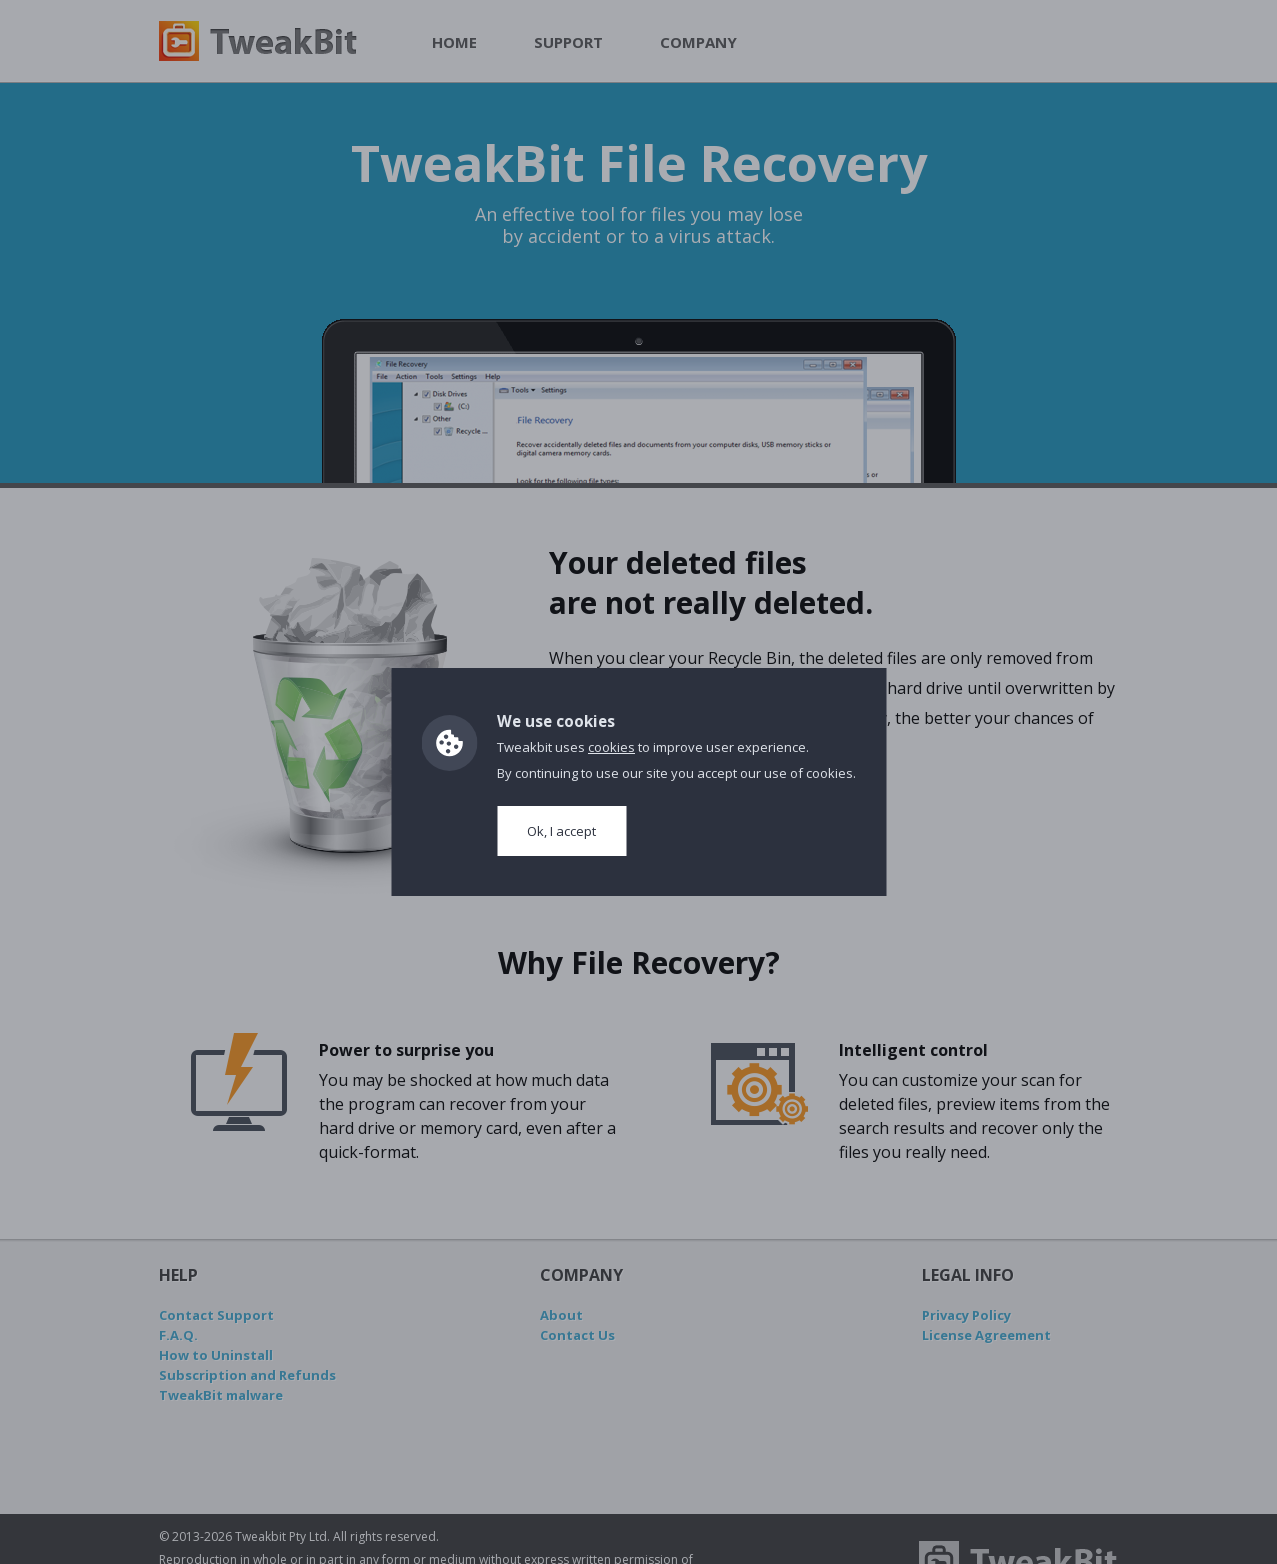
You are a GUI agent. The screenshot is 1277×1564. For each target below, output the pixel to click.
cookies (611, 747)
